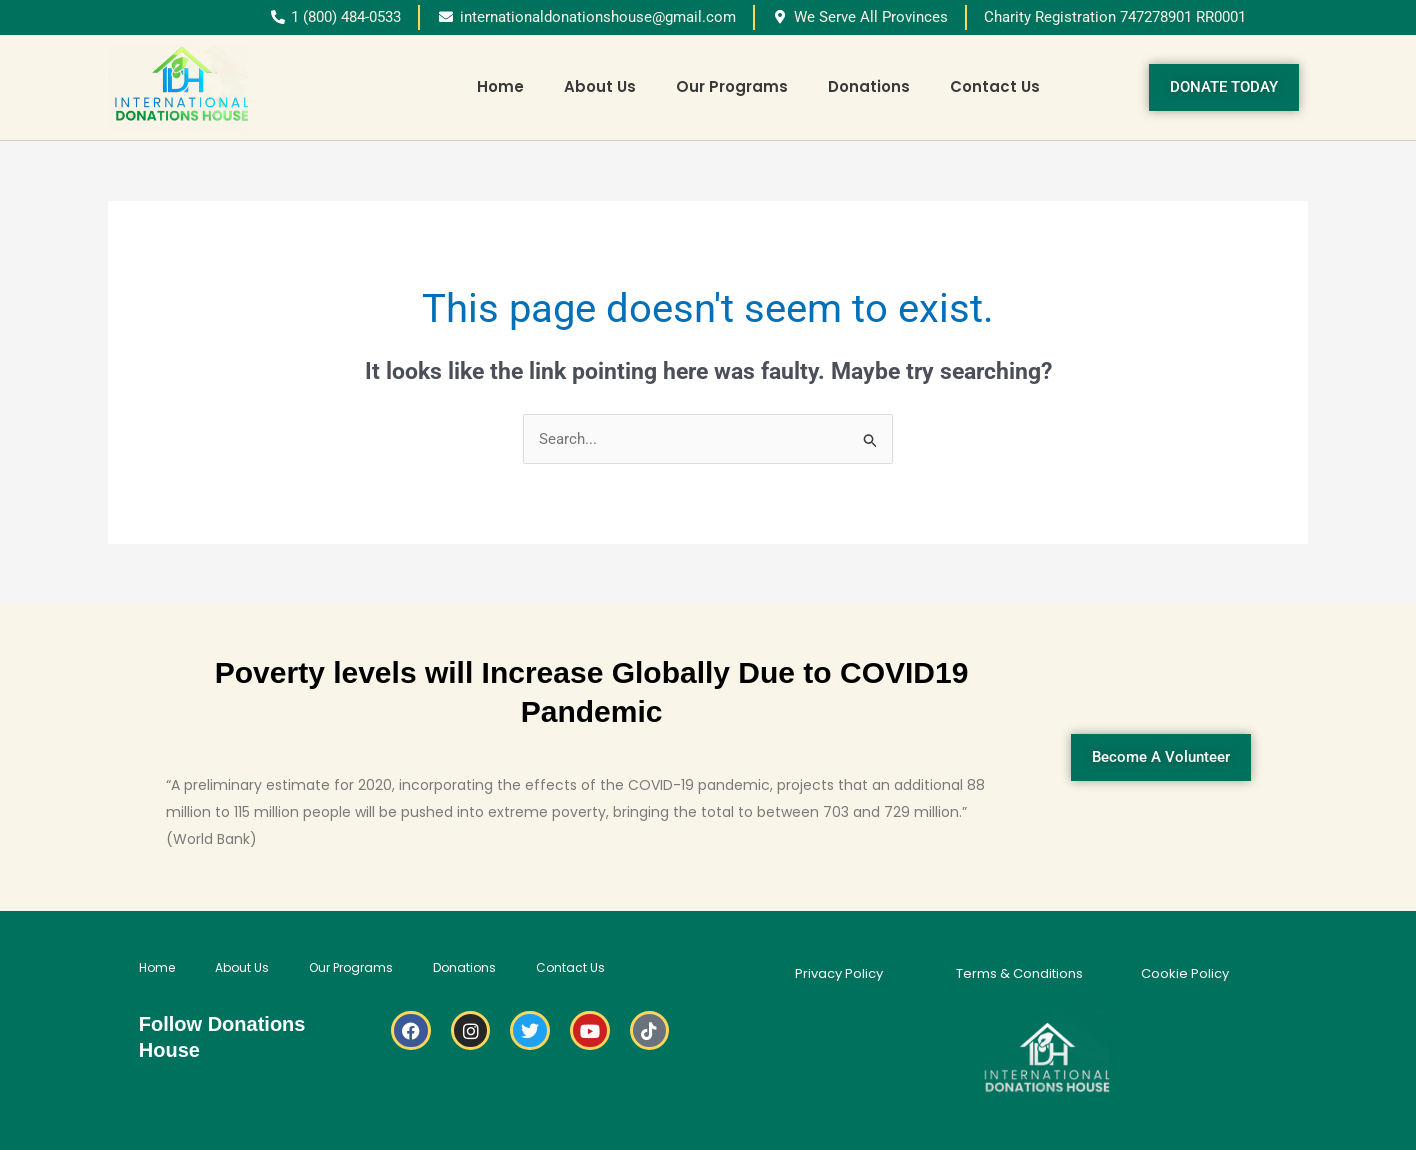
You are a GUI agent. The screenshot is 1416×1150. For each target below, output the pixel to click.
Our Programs (732, 86)
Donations (869, 86)
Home (500, 86)
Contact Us (995, 86)
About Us (600, 86)
